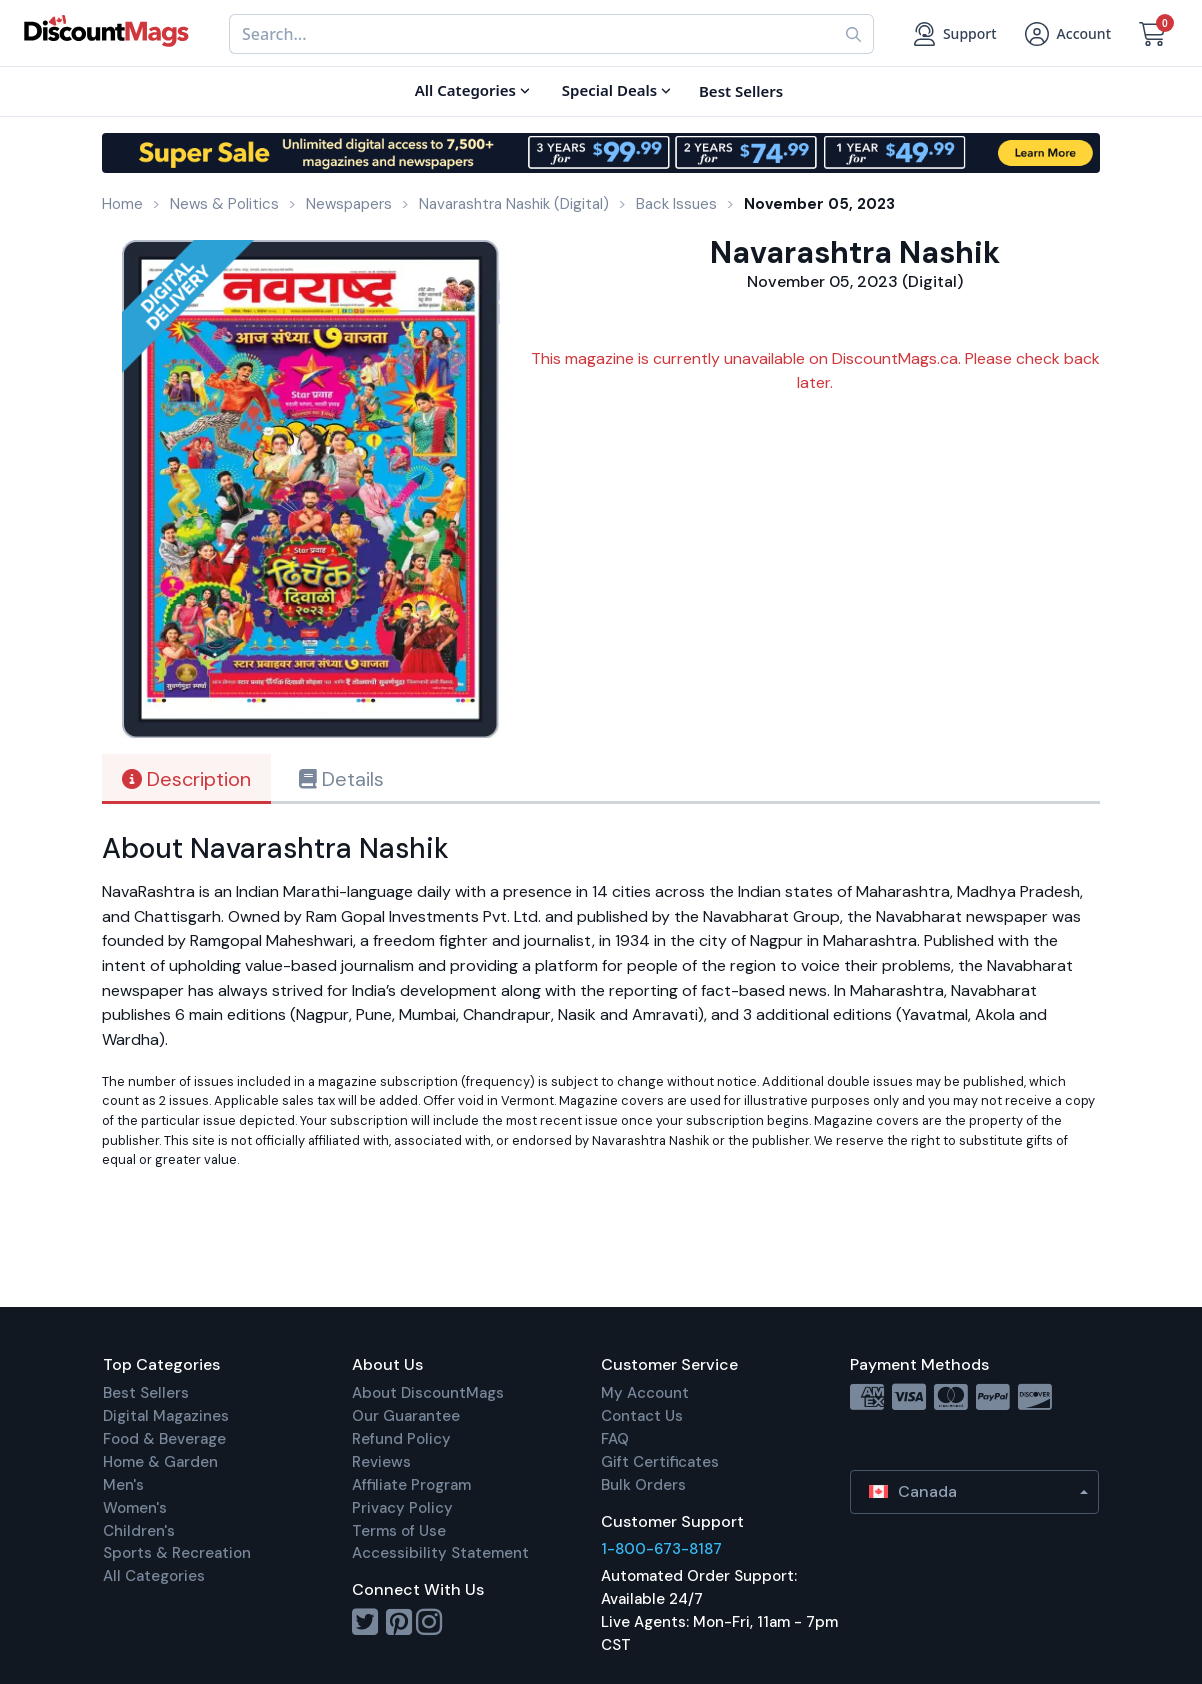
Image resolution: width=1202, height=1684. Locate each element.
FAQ (615, 1439)
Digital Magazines (166, 1416)
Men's (123, 1485)
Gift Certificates (660, 1462)
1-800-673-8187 (661, 1549)
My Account (645, 1393)
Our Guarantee (406, 1416)
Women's (135, 1508)
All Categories (154, 1576)
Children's (139, 1531)
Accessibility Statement (440, 1553)
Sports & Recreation (177, 1553)
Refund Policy (401, 1439)
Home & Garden (160, 1462)
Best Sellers (146, 1393)
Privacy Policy (402, 1508)
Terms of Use (399, 1531)
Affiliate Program (411, 1485)
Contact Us (642, 1416)
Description (186, 779)
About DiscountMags (428, 1393)
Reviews (381, 1462)
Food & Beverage (164, 1439)
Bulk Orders (643, 1485)
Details (341, 779)
